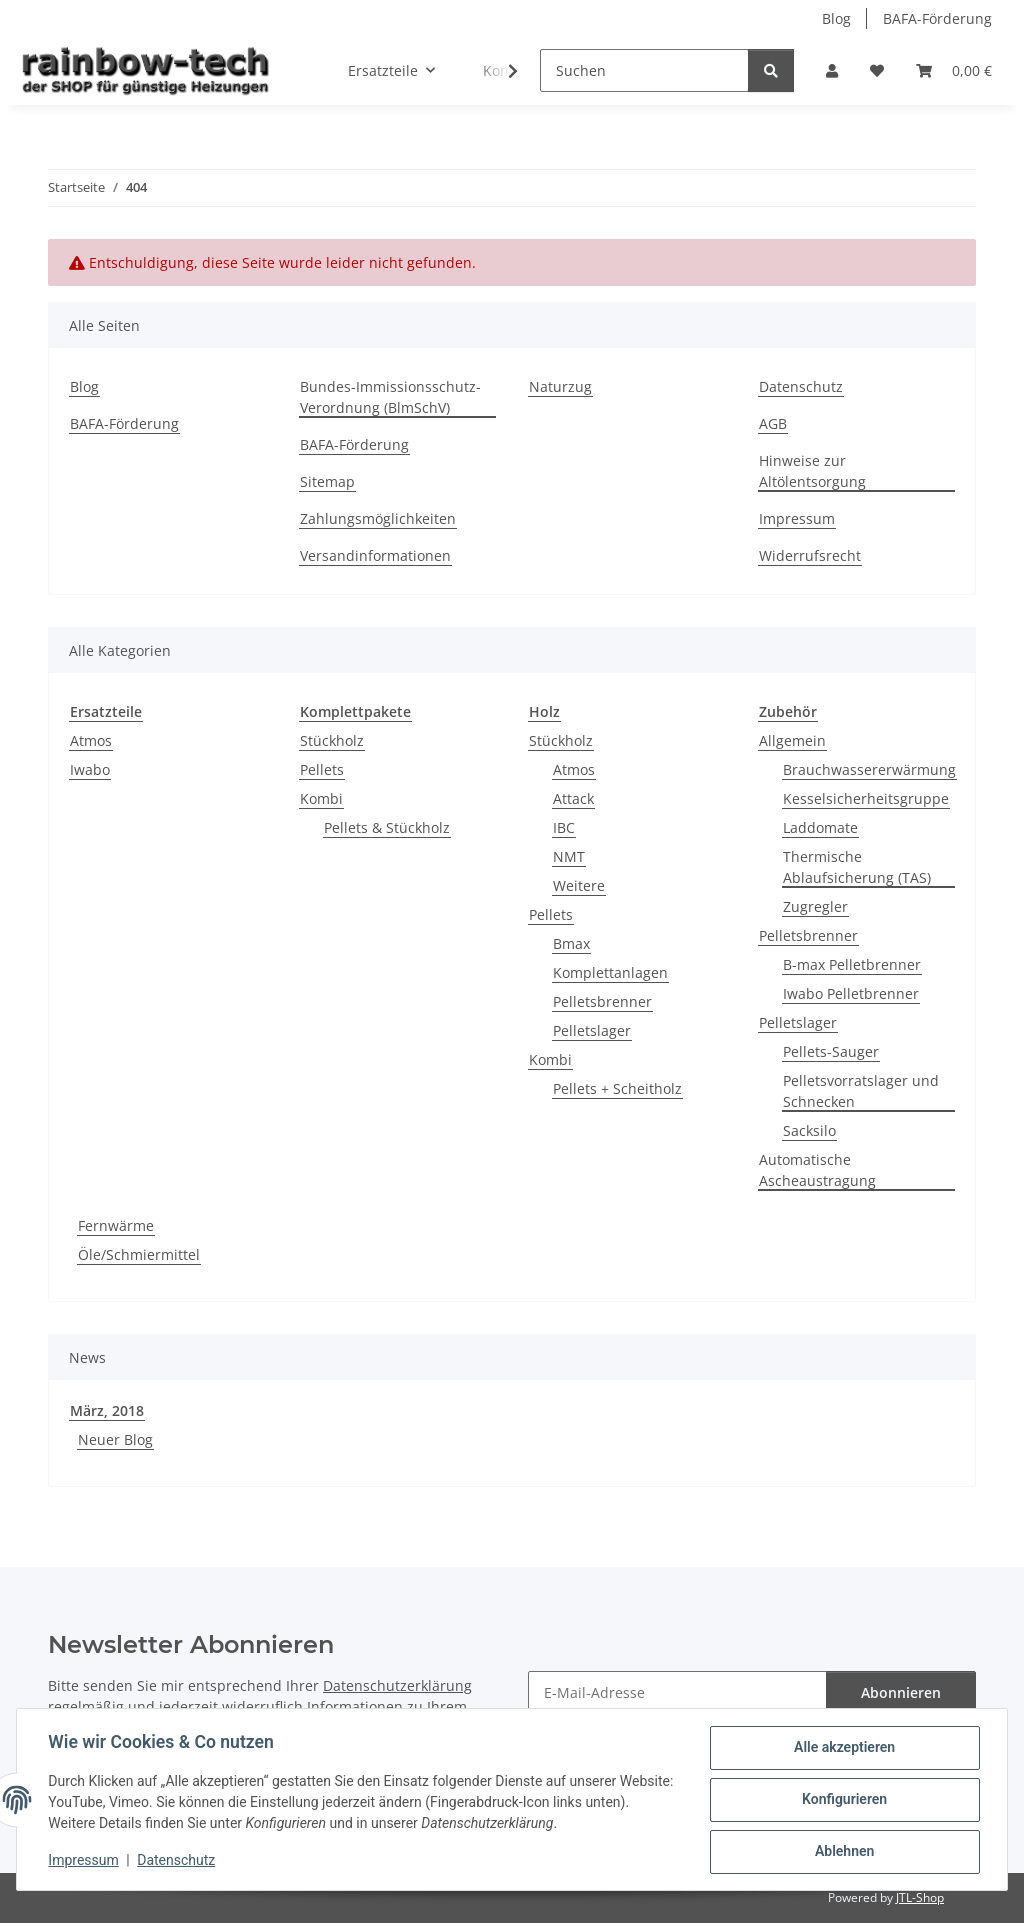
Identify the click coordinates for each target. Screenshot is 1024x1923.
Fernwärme (116, 1225)
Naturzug (560, 386)
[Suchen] (644, 70)
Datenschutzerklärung (397, 1685)
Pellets (322, 769)
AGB (773, 423)
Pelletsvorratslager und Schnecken (861, 1091)
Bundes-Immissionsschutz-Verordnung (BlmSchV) (390, 397)
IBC (564, 827)
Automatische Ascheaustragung (817, 1170)
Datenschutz (177, 1861)
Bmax (571, 943)
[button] (832, 70)
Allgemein (792, 740)
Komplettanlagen (610, 972)
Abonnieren (901, 1692)
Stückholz (332, 740)
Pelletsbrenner (602, 1001)
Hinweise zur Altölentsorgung (812, 471)
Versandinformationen (375, 555)
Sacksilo (809, 1130)
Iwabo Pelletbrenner (851, 993)
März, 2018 (107, 1410)
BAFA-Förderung (937, 18)
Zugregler (815, 906)
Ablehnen (843, 1852)
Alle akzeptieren (843, 1748)
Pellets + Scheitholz (617, 1088)
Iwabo (90, 769)
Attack (573, 798)
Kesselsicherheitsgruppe (866, 798)
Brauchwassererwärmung (869, 769)
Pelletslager (592, 1030)
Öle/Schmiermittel (139, 1254)
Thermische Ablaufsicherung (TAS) (857, 867)
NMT (569, 856)
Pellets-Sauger (831, 1051)
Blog (836, 18)
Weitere (579, 885)
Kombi (321, 798)
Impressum (84, 1861)
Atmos (91, 740)
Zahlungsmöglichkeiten (378, 518)
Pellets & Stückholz (387, 827)
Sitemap (327, 481)
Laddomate (820, 827)
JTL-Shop (920, 1897)
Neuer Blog (115, 1439)
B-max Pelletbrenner (852, 964)
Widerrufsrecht (810, 555)
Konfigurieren (843, 1800)
